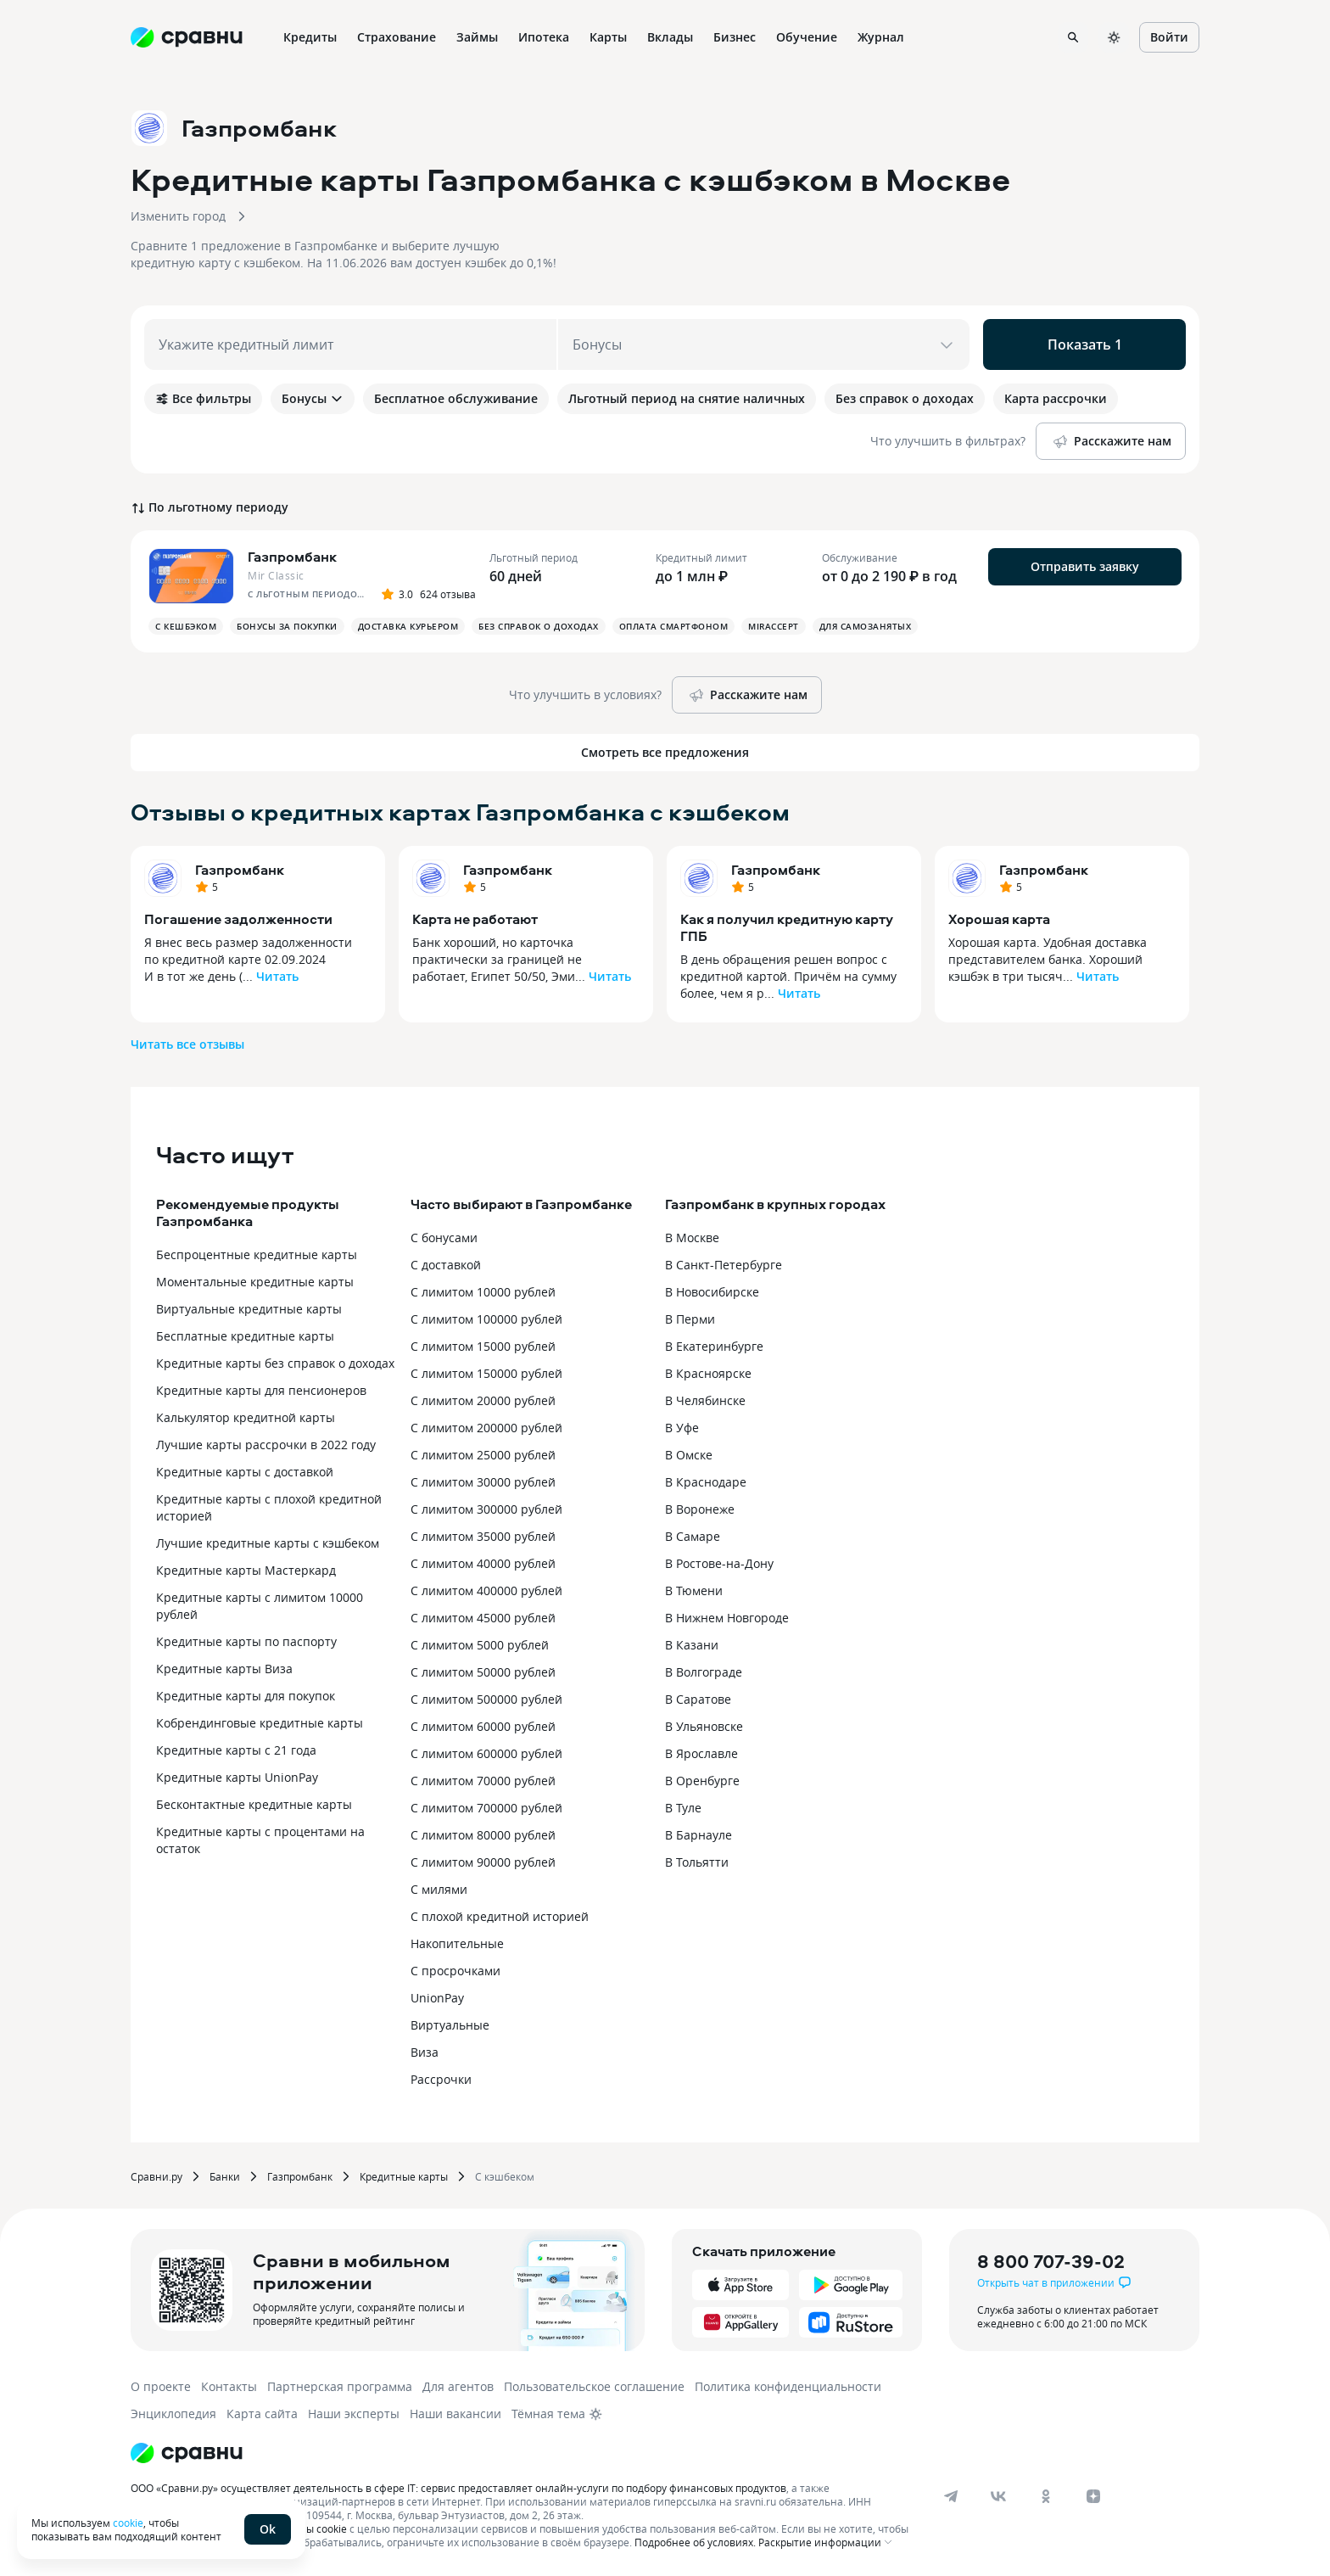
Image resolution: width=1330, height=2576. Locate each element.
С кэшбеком (504, 2176)
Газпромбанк (239, 869)
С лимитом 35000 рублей (483, 1536)
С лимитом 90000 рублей (483, 1862)
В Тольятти (697, 1862)
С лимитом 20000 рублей (483, 1400)
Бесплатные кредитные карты (245, 1336)
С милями (439, 1889)
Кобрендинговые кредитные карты (259, 1723)
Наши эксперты (354, 2413)
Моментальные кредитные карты (255, 1282)
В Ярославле (701, 1753)
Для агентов (458, 2386)
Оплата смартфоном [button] (674, 626)
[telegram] (950, 2496)
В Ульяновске (704, 1726)
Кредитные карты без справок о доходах (275, 1363)
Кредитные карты (404, 2176)
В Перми (690, 1319)
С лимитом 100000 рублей (486, 1319)
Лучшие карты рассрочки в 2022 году (266, 1444)
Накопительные (457, 1943)
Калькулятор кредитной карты (245, 1417)
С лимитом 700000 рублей (486, 1808)
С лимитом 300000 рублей (486, 1509)
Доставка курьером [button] (408, 626)
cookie (128, 2522)
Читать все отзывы (187, 1044)
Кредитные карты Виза (224, 1668)
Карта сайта (262, 2413)
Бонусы (313, 398)
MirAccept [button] (773, 626)
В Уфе (682, 1428)
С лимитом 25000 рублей (483, 1455)
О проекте (161, 2386)
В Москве (692, 1237)
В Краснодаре (705, 1482)
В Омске (688, 1455)
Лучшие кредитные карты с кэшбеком (267, 1543)
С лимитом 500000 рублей (486, 1699)
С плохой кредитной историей (500, 1916)
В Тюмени (694, 1590)
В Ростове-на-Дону (719, 1563)
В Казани (691, 1645)
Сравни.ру (156, 2176)
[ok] (1045, 2496)
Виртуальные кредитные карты (249, 1309)
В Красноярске (708, 1373)
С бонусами (444, 1237)
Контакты (229, 2386)
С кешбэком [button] (185, 626)
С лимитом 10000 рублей (483, 1292)
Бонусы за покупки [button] (287, 626)
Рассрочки (441, 2079)
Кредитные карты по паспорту (246, 1641)
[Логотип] (187, 2453)
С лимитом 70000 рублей (483, 1780)
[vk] (998, 2496)
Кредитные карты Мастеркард (246, 1570)
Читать (277, 976)
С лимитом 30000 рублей (483, 1482)
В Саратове (698, 1699)
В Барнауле (698, 1835)
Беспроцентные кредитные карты (256, 1254)
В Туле (683, 1808)
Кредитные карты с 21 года (236, 1750)
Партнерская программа (339, 2386)
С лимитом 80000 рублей (483, 1835)
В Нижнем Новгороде (727, 1618)
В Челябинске (705, 1400)
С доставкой (446, 1265)
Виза (425, 2052)
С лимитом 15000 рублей (483, 1346)
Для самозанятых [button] (865, 626)
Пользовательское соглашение (594, 2386)
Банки (225, 2176)
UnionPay (437, 1998)
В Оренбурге (702, 1780)
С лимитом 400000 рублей (486, 1590)
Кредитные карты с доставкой (244, 1472)
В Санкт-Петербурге (723, 1265)
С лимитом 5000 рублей (480, 1645)
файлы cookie (313, 2528)
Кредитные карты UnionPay (237, 1777)
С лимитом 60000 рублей (483, 1726)
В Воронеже (700, 1509)
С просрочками (455, 1971)
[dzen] (1093, 2496)
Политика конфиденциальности (788, 2386)
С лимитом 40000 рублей (483, 1563)
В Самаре (692, 1536)
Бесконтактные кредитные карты (254, 1804)
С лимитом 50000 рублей (483, 1672)
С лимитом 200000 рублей (486, 1428)
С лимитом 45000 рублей (483, 1618)
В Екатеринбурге (714, 1346)
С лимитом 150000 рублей (486, 1373)
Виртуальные (450, 2025)
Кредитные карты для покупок (245, 1696)
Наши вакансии (455, 2413)
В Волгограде (703, 1672)
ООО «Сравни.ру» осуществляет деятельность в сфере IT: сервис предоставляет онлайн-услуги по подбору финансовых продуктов (458, 2488)
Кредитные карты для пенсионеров (261, 1390)
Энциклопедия (173, 2413)
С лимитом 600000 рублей (486, 1753)
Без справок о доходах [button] (538, 626)
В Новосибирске (712, 1292)
